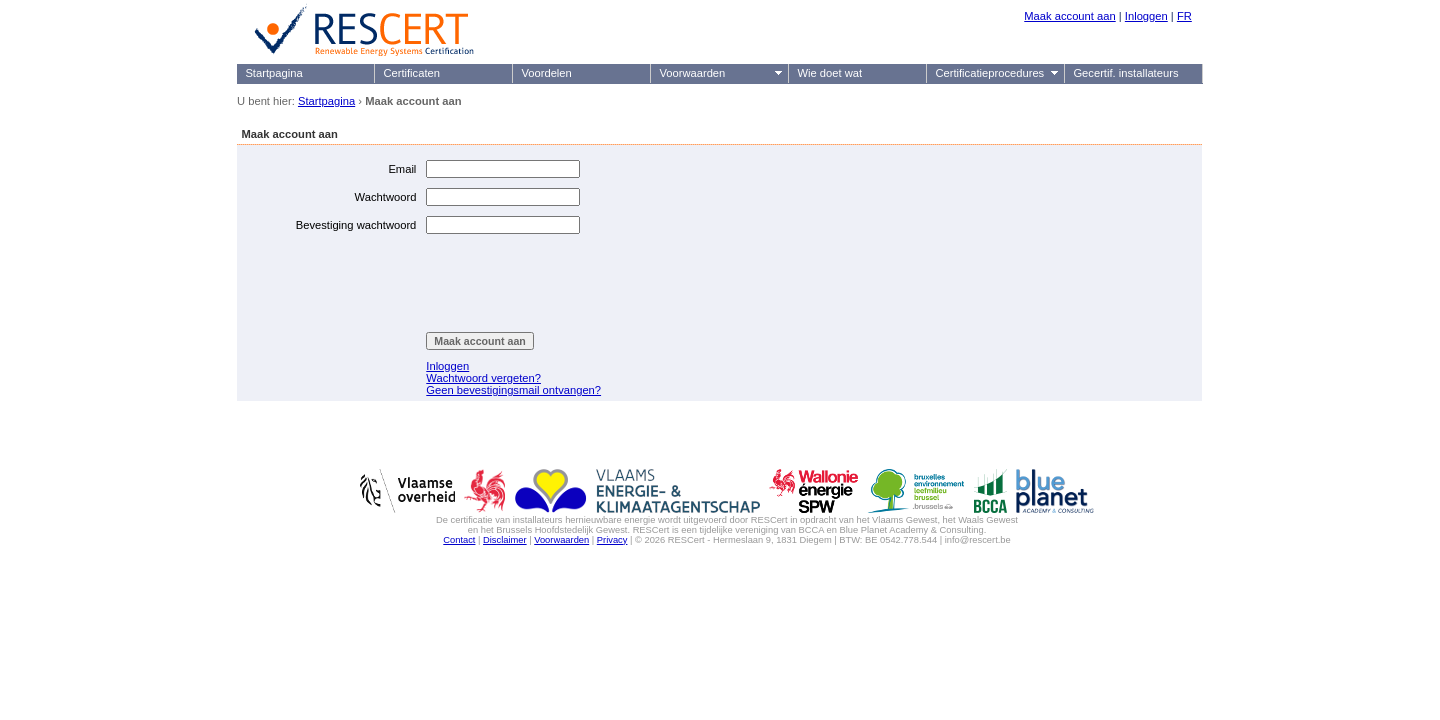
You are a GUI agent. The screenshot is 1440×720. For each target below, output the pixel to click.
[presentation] (578, 283)
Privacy (612, 540)
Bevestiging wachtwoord (356, 225)
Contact (459, 540)
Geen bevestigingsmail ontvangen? (513, 390)
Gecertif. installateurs (1125, 73)
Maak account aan (1069, 16)
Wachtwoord (386, 197)
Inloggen (1146, 16)
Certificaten (411, 73)
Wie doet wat (829, 73)
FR (1184, 16)
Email (402, 169)
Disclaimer (505, 540)
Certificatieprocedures (989, 73)
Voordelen (546, 73)
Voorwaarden (692, 73)
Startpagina (273, 73)
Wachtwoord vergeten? (483, 378)
